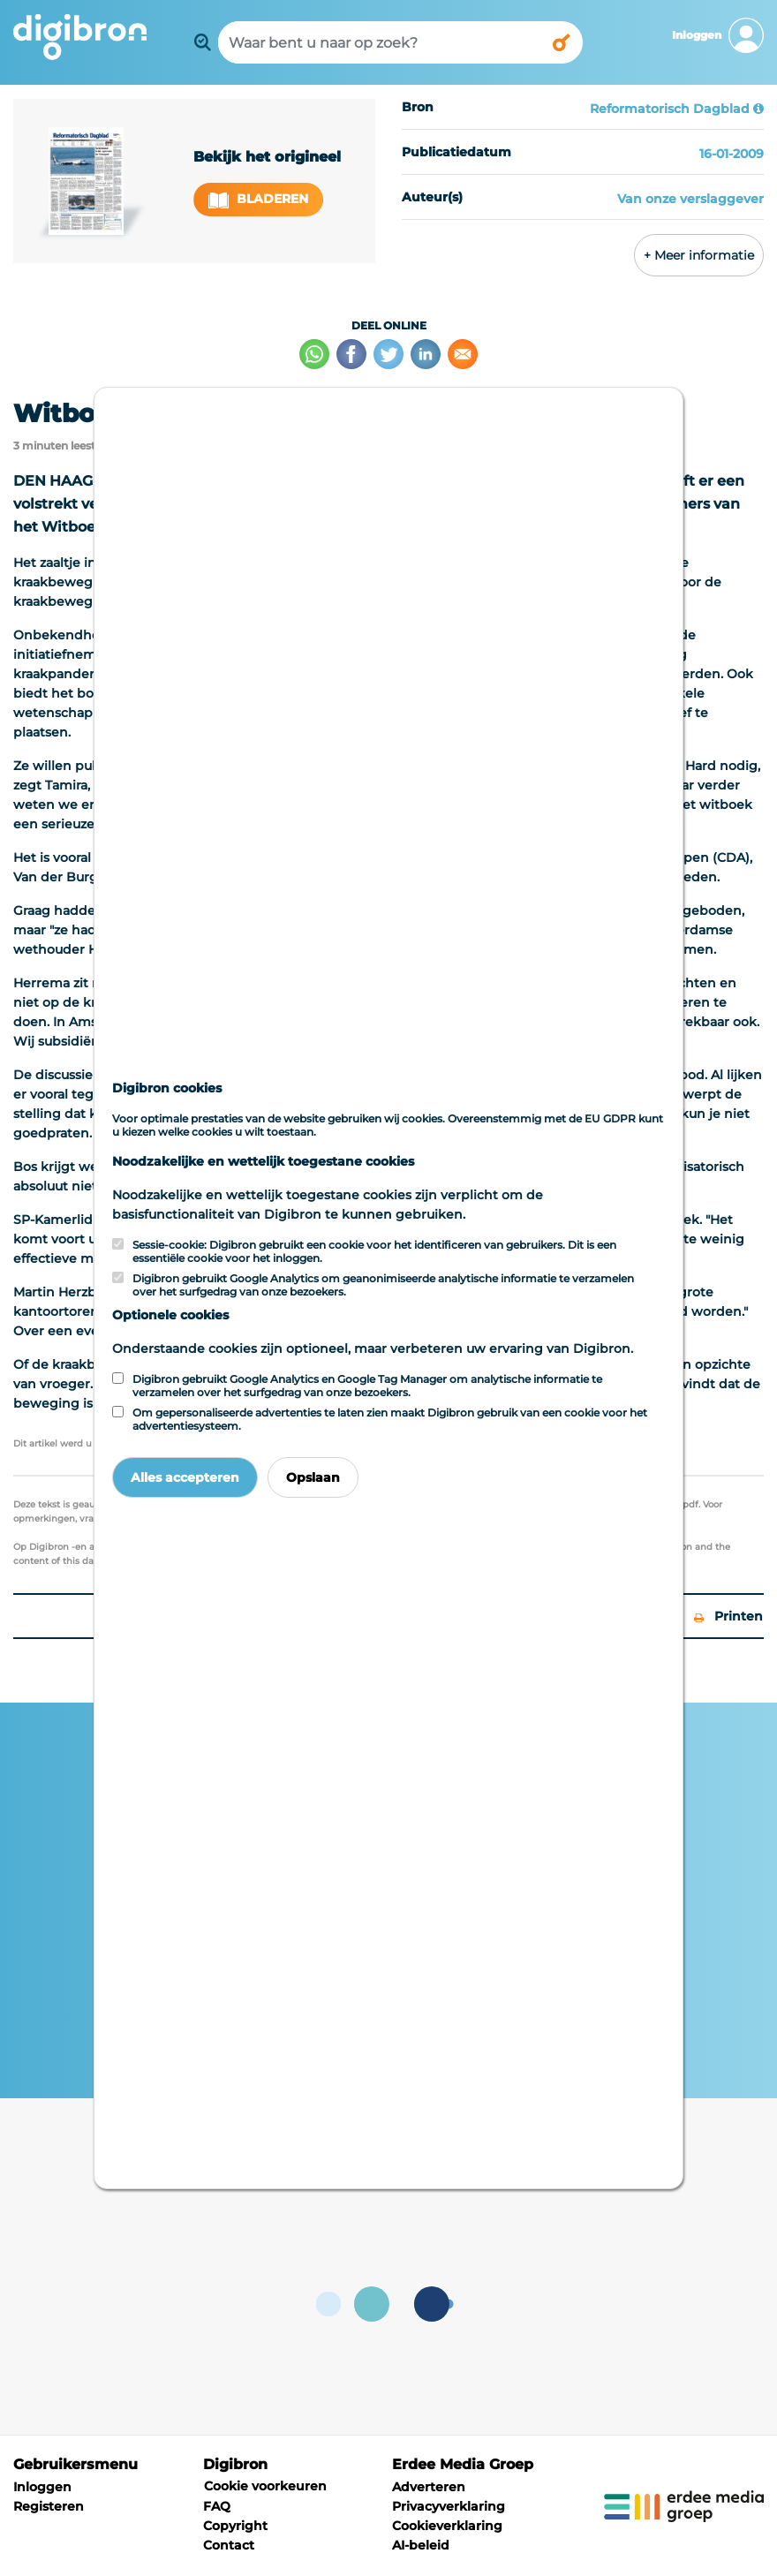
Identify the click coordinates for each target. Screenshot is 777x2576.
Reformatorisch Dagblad (670, 109)
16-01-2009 (731, 154)
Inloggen (42, 2487)
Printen (728, 1616)
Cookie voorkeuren (265, 2486)
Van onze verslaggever (690, 199)
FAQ (216, 2506)
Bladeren (258, 199)
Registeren (48, 2506)
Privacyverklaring (448, 2506)
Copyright (235, 2526)
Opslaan (313, 1477)
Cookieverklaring (447, 2526)
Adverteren (428, 2487)
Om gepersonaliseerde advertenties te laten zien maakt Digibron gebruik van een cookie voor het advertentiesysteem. (389, 1419)
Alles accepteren (185, 1477)
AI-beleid (420, 2545)
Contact (228, 2545)
